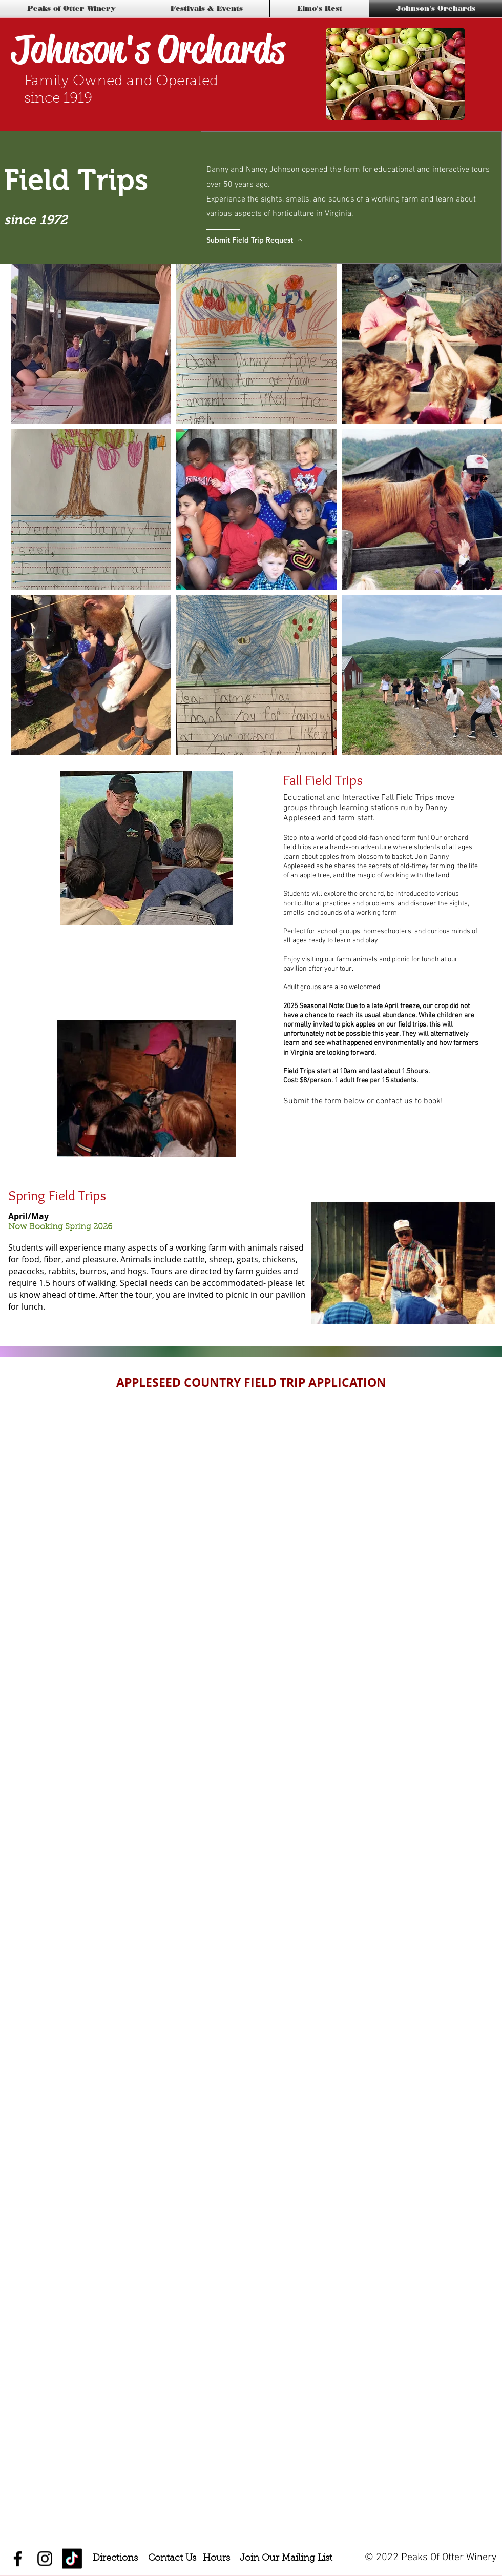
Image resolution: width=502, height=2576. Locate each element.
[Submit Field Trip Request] (256, 240)
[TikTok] (72, 2559)
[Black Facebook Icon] (18, 2559)
